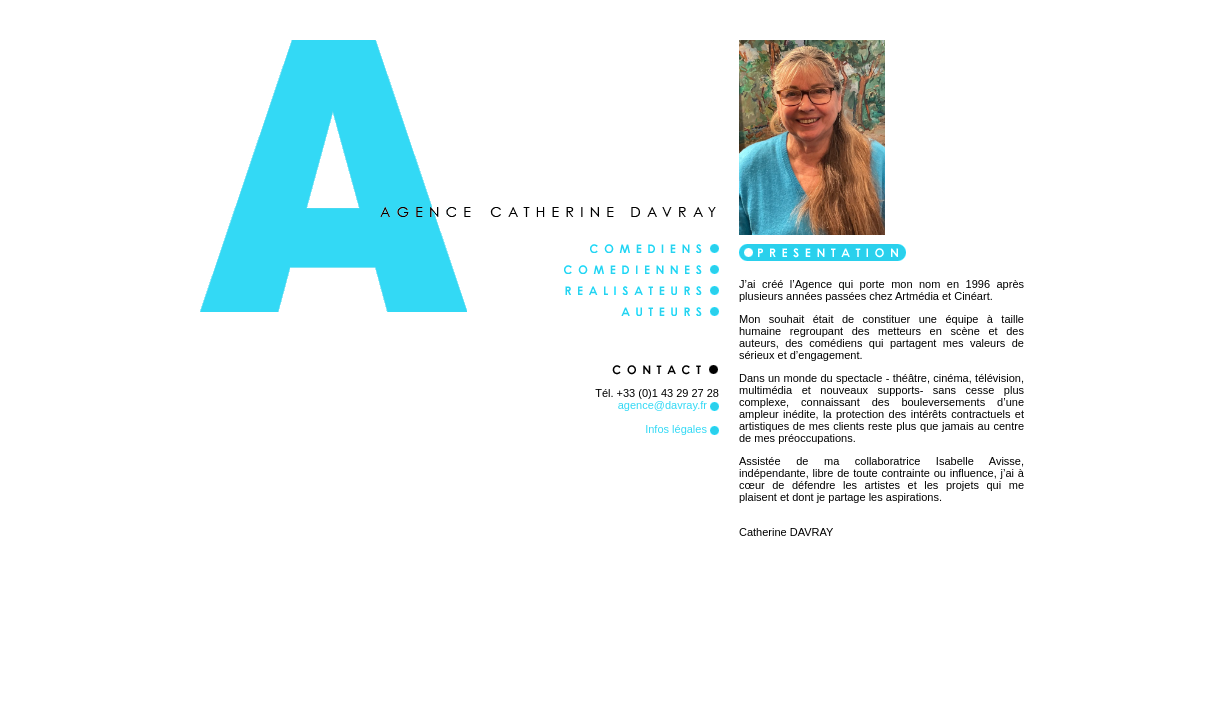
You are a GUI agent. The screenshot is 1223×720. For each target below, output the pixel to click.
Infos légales (682, 429)
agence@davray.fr (668, 405)
